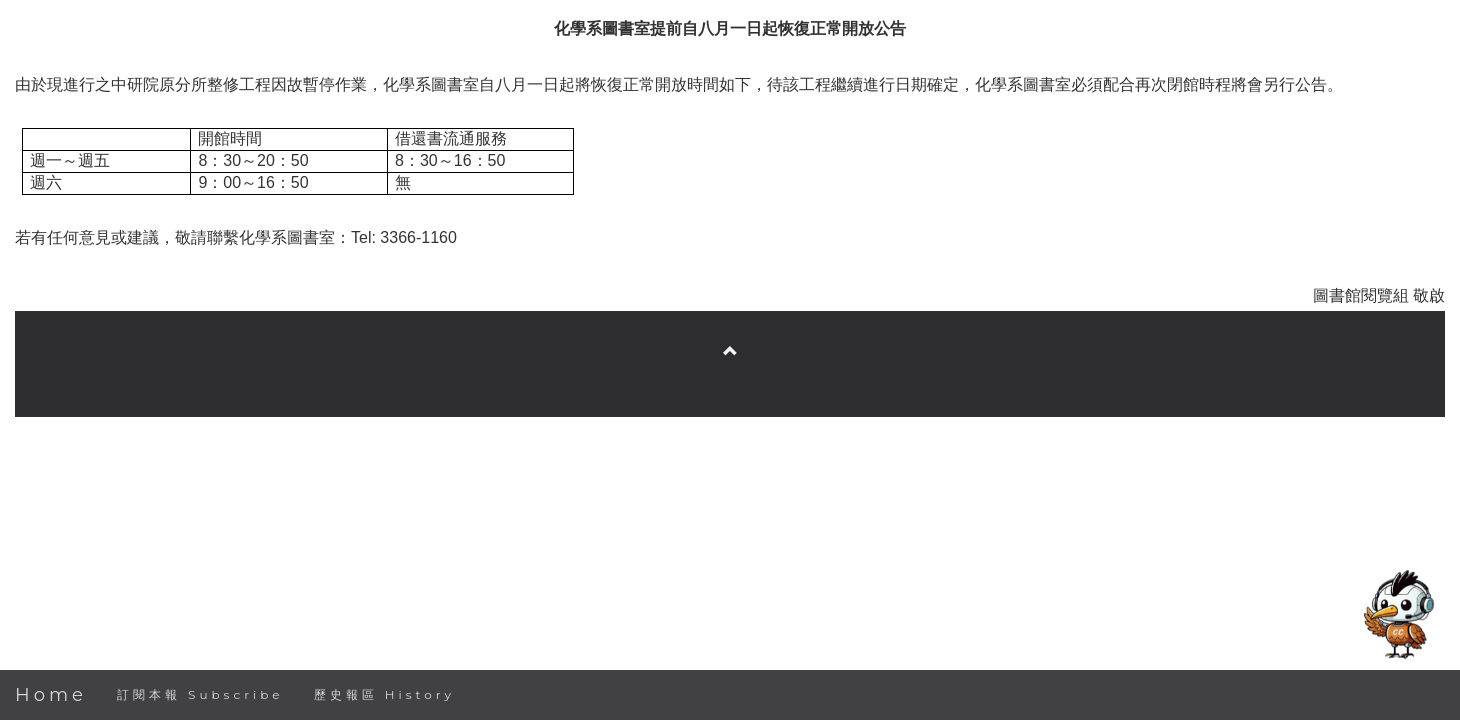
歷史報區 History (384, 694)
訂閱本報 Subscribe (200, 694)
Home (51, 695)
